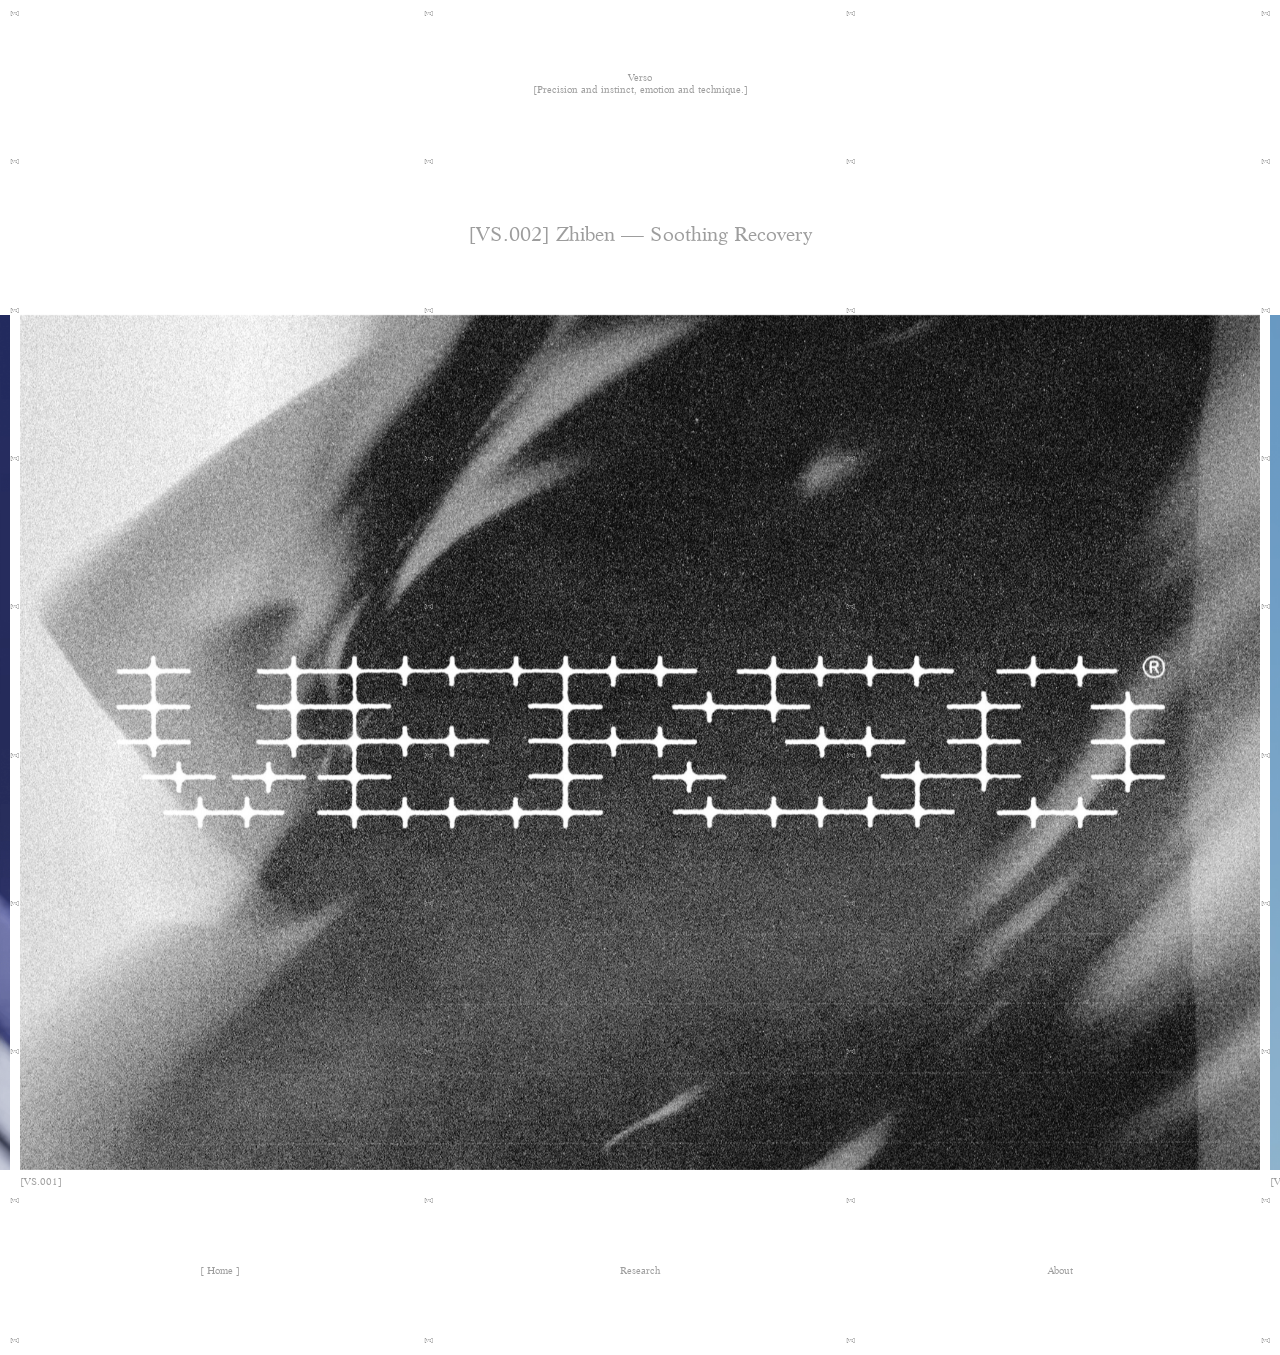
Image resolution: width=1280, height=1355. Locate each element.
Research (640, 1271)
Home (220, 1271)
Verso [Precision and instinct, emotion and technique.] (640, 84)
